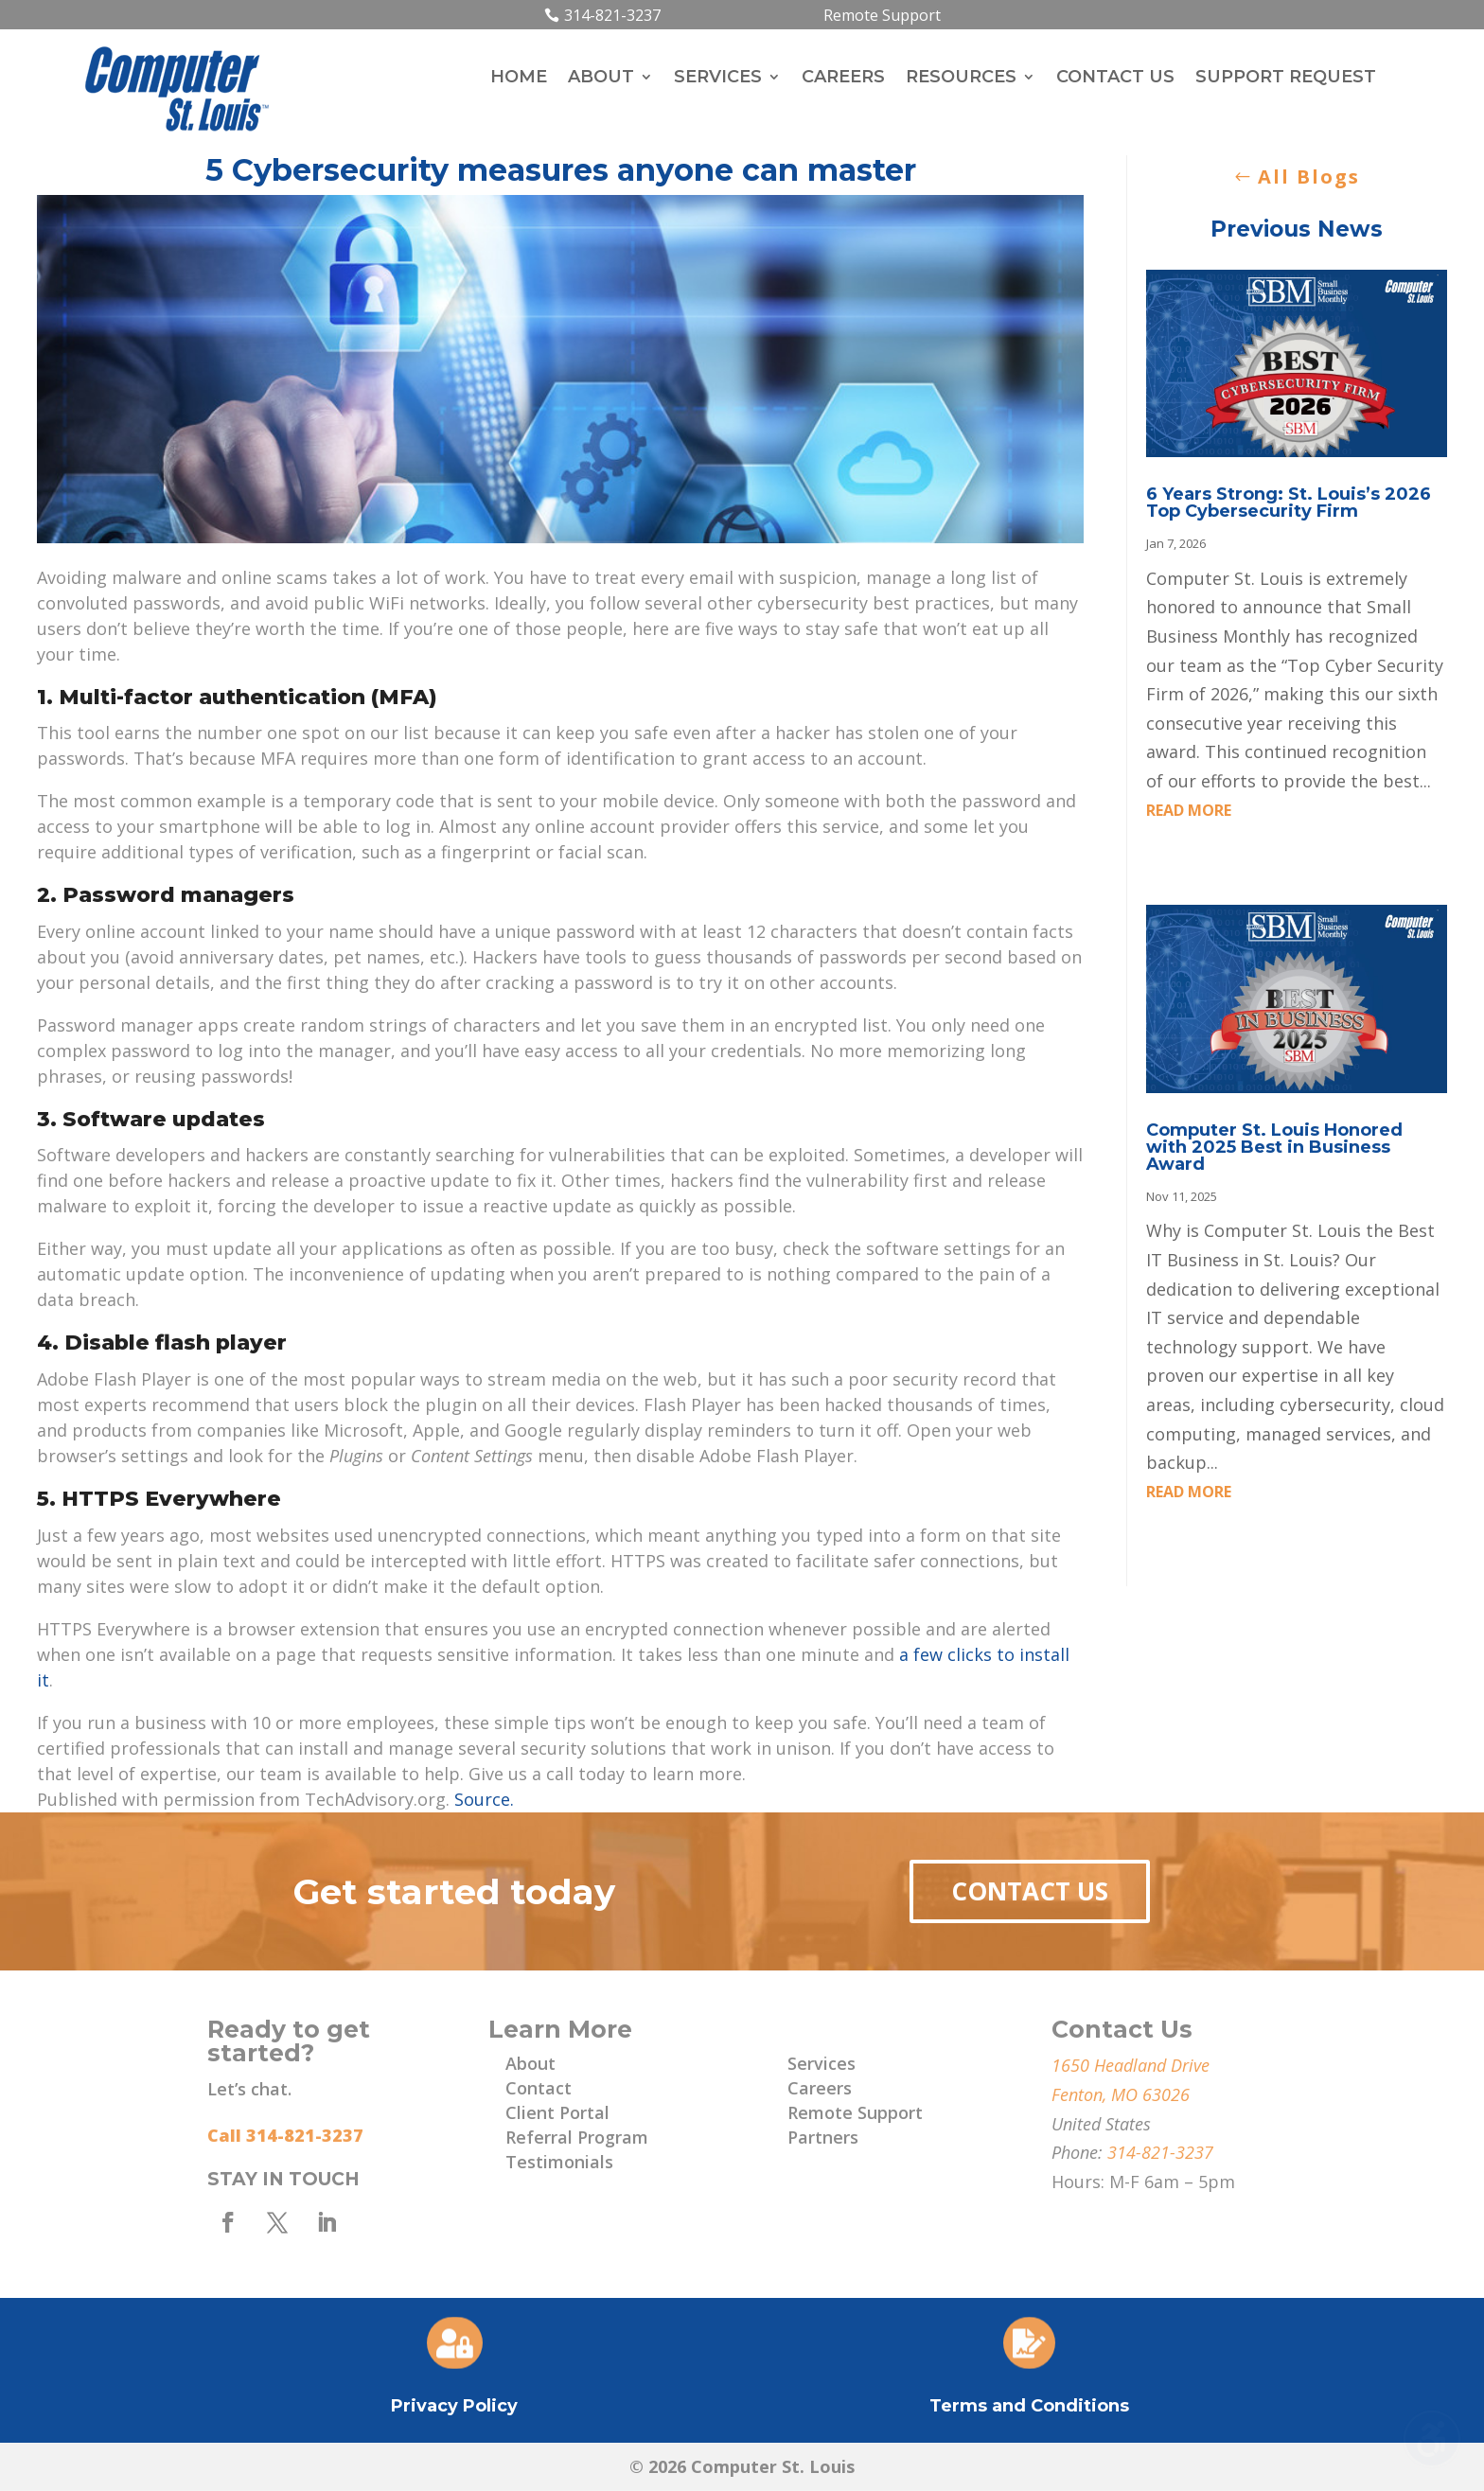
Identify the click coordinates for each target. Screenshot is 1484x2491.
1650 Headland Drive (1130, 2065)
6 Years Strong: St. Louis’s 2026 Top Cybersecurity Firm (1288, 502)
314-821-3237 (612, 15)
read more (1188, 810)
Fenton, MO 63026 (1120, 2094)
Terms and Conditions (1029, 2405)
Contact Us (1115, 78)
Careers (843, 78)
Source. (484, 1799)
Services (718, 78)
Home (518, 78)
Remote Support (882, 15)
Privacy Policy (454, 2405)
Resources (961, 78)
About (601, 78)
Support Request (1285, 78)
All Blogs (1309, 176)
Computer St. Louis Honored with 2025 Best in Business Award (1274, 1147)
